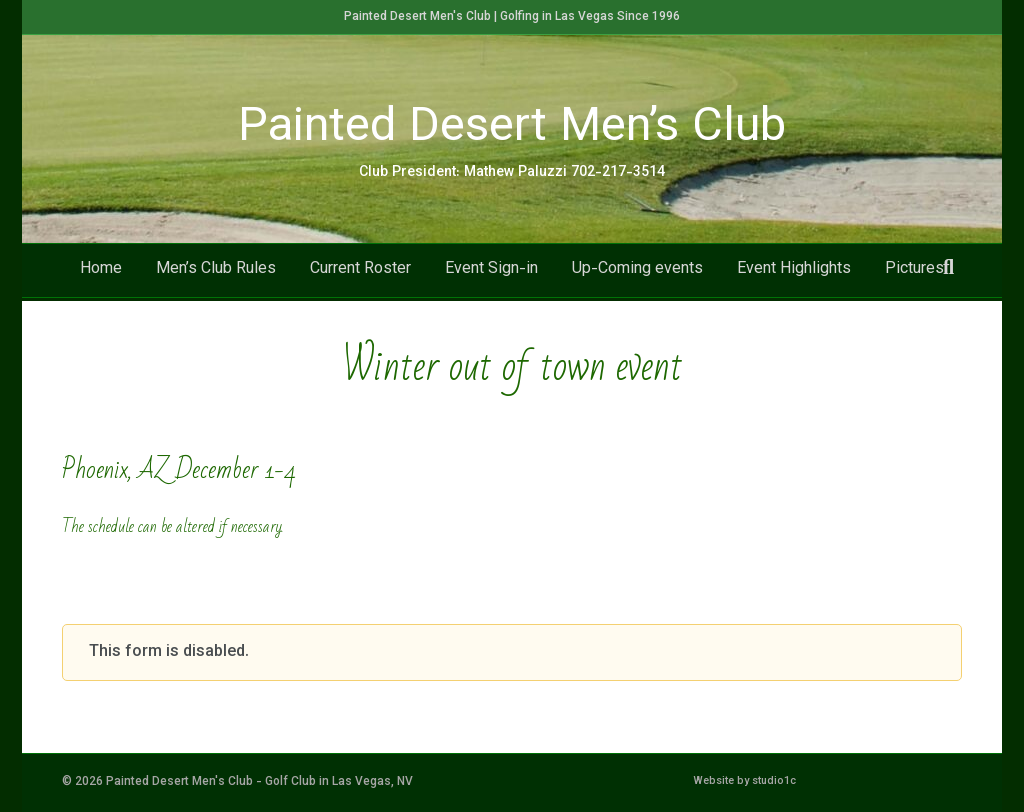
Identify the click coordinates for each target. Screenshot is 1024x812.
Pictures (914, 272)
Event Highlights (794, 272)
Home (101, 272)
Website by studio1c (744, 781)
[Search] (948, 270)
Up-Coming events (637, 272)
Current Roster (360, 272)
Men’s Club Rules (216, 272)
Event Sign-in (491, 272)
